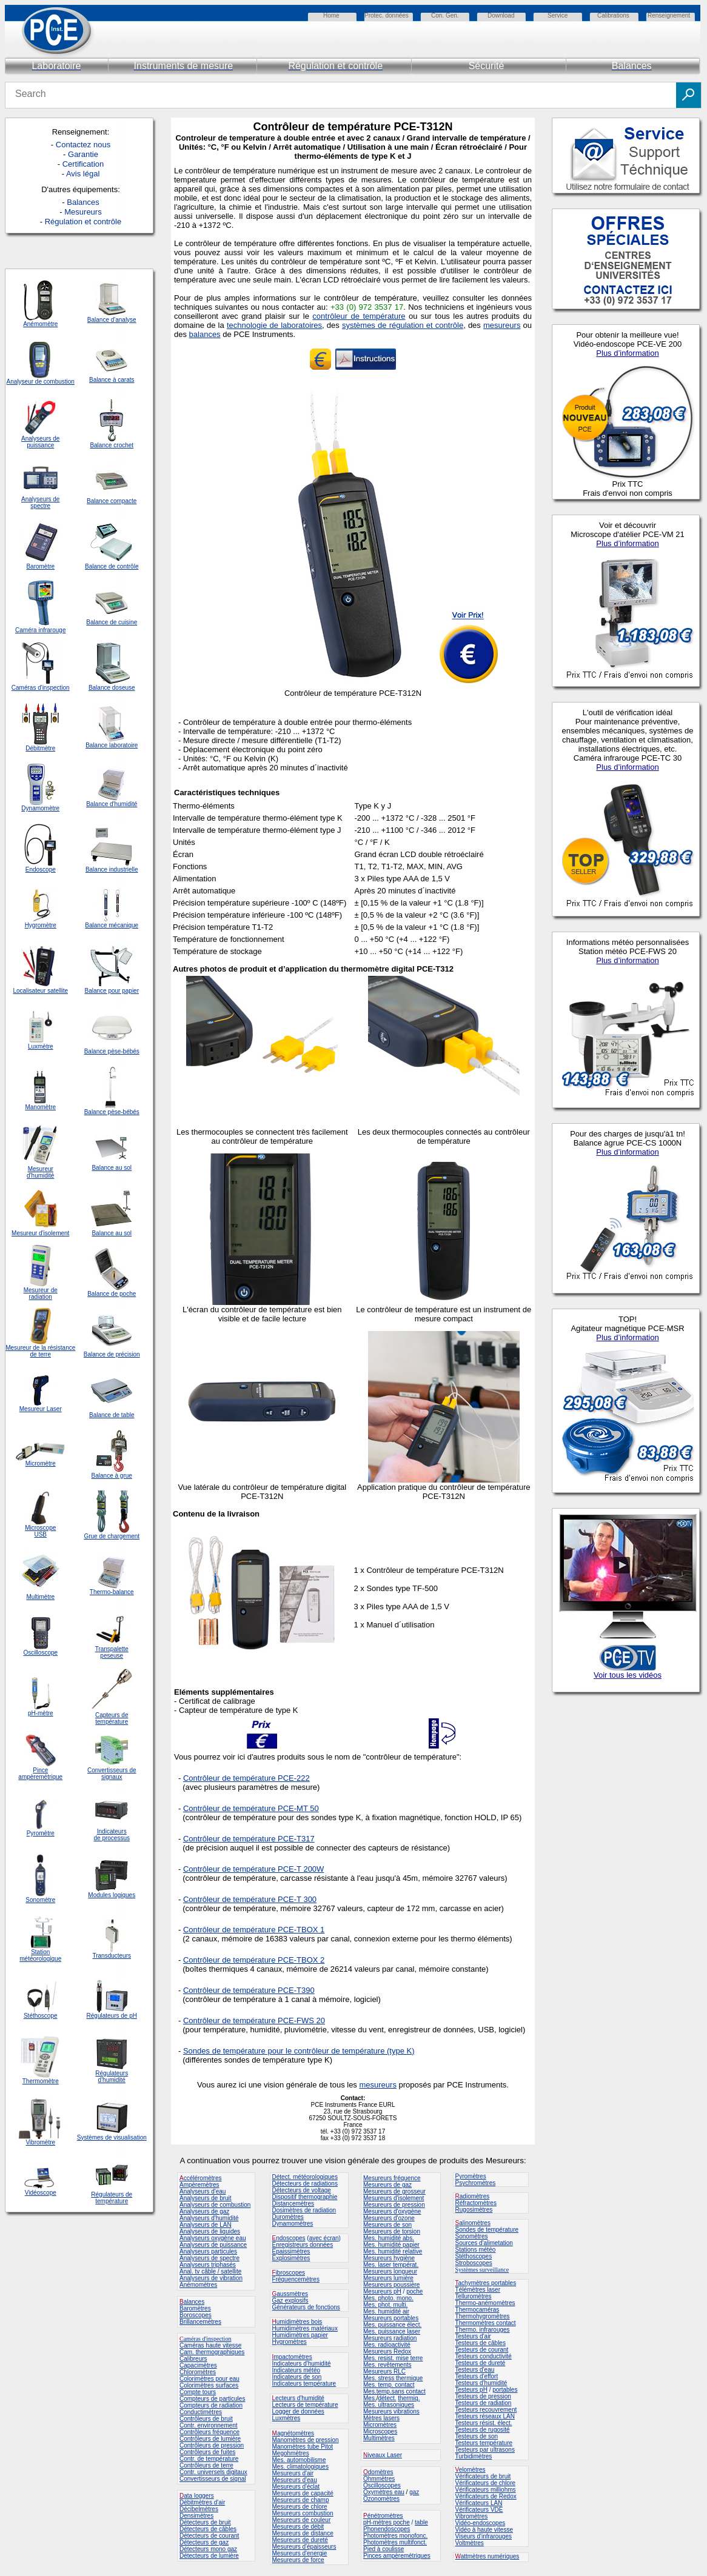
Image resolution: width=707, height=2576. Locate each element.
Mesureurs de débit (298, 2526)
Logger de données (298, 2411)
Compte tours (197, 2392)
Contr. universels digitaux (213, 2472)
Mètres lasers (381, 2418)
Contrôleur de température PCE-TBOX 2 (253, 1959)
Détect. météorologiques (305, 2177)
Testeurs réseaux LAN (485, 2416)
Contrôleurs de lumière (210, 2438)
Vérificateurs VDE (479, 2509)
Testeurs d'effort (476, 2376)
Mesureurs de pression (394, 2204)
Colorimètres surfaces (208, 2385)
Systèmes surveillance (482, 2269)
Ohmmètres (379, 2478)
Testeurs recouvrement (486, 2409)
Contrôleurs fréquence (209, 2432)
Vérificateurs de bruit (483, 2476)
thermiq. (409, 2398)
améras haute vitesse (212, 2345)
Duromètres (288, 2217)
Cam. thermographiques (211, 2352)
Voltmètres (469, 2543)
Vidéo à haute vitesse (484, 2529)
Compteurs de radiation (211, 2405)
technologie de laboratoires (274, 325)
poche (414, 2291)
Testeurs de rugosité (482, 2429)
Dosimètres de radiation (304, 2210)
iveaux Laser (382, 2455)
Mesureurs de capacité (302, 2493)
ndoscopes (289, 2238)
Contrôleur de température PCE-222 (246, 1778)
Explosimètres (291, 2258)
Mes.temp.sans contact (394, 2391)
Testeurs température (484, 2443)
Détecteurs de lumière (209, 2555)
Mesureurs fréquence (392, 2178)
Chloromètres (197, 2372)
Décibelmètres (198, 2509)
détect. (387, 2398)
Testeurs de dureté (480, 2363)
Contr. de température (208, 2458)
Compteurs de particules (212, 2398)
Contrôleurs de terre (206, 2465)
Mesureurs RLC (384, 2371)
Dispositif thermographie (305, 2197)
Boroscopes (195, 2315)
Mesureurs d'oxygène (392, 2211)
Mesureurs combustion (302, 2513)
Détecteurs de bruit (205, 2522)
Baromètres (195, 2308)
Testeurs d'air (473, 2336)
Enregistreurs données (302, 2244)
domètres (381, 2472)
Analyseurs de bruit (205, 2198)
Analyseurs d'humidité (209, 2218)
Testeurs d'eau (475, 2369)
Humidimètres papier (300, 2335)
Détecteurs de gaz (204, 2542)
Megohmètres (290, 2453)
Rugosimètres (474, 2209)
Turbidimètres (473, 2456)
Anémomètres (198, 2284)
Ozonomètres (381, 2498)
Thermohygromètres (482, 2316)
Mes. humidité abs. (388, 2238)
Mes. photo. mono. (388, 2298)
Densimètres (196, 2515)
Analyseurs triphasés (207, 2264)
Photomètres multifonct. (395, 2542)
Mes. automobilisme (299, 2460)
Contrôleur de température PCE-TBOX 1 (253, 1929)
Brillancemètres (200, 2321)
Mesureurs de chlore (299, 2506)
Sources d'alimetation (484, 2243)
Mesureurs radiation (390, 2338)
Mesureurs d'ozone (389, 2218)
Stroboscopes (473, 2263)
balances (205, 334)
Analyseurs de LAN (205, 2224)
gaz (414, 2492)
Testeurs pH (471, 2389)
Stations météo (475, 2249)
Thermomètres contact (485, 2323)
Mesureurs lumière (388, 2278)
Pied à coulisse (383, 2549)
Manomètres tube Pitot (302, 2446)
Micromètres (380, 2424)
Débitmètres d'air (202, 2502)
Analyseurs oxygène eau (212, 2238)
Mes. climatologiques (300, 2466)
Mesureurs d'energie (299, 2553)
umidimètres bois (297, 2321)
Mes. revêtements (387, 2364)
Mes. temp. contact (388, 2384)
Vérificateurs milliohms (485, 2489)
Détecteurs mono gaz (208, 2549)
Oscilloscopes (382, 2485)
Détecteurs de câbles (207, 2529)
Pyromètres (470, 2176)
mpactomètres (292, 2357)
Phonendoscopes (386, 2529)
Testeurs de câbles (480, 2343)
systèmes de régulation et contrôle (402, 325)
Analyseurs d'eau (202, 2191)
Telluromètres (473, 2296)
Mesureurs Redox (387, 2351)
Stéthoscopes (473, 2256)
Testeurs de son (476, 2436)
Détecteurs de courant (209, 2535)
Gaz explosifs (290, 2300)
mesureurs (501, 325)
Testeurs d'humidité (481, 2383)
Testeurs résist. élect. (483, 2423)
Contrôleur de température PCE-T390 (249, 1990)
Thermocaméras (477, 2309)
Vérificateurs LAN (479, 2503)
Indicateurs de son (297, 2377)
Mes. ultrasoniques (388, 2404)
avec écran (324, 2238)
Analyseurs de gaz (204, 2211)
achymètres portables (487, 2283)
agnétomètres (295, 2433)
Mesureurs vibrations (391, 2411)
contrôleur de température (358, 316)
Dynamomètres (292, 2223)
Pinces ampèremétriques (397, 2555)
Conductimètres (200, 2412)
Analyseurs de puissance (213, 2244)
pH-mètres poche (386, 2522)
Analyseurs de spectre (209, 2258)
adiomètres (474, 2196)
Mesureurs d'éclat (296, 2486)
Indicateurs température (304, 2383)
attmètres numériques (490, 2556)
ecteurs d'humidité (299, 2398)
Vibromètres (471, 2516)
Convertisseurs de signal (212, 2478)
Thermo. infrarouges (482, 2329)
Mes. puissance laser (391, 2331)
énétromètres (385, 2515)
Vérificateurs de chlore (485, 2483)
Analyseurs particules (208, 2251)
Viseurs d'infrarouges (483, 2536)
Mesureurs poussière (391, 2284)
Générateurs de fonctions (306, 2307)
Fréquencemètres (296, 2279)
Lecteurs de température (305, 2404)
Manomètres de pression (305, 2440)
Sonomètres (471, 2236)
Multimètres (379, 2438)
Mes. (370, 2398)
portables (504, 2389)
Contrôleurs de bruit (206, 2418)
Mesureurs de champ (300, 2500)
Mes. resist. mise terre (393, 2358)
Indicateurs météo (296, 2370)
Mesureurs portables (390, 2318)
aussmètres (292, 2294)
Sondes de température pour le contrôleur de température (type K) (299, 2050)
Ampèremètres (199, 2184)
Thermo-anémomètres (485, 2303)
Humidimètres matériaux (305, 2328)
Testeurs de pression (483, 2396)
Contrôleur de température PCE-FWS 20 (254, 2020)
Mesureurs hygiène (389, 2258)
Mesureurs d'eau (294, 2480)
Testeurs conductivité (483, 2356)
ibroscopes (288, 2272)
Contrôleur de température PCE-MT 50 (251, 1808)
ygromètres (291, 2341)
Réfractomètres (476, 2203)
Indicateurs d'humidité (301, 2363)
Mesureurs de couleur (301, 2520)
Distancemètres (293, 2203)
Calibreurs (193, 2358)
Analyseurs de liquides (209, 2231)
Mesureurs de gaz (387, 2184)
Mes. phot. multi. (385, 2304)
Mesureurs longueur (390, 2271)
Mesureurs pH (382, 2291)
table (421, 2522)
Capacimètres (198, 2365)
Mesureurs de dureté (300, 2540)
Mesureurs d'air (293, 2473)
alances (194, 2301)
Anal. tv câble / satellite (210, 2271)
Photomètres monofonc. (395, 2535)
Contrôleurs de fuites (207, 2452)
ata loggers (198, 2495)
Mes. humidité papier (391, 2244)
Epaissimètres (291, 2251)
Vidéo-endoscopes (480, 2523)
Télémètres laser (477, 2289)
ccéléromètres (200, 2178)
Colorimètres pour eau (209, 2378)
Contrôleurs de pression (211, 2445)
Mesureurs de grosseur (394, 2191)
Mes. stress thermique (393, 2378)
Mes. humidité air (386, 2311)
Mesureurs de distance (302, 2533)
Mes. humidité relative (392, 2251)
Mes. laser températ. (390, 2264)
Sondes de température (487, 2229)
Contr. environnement (208, 2425)
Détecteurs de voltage (301, 2190)
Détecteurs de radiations (305, 2183)
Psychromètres (475, 2183)
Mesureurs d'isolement (393, 2198)
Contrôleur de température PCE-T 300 (250, 1899)
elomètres (472, 2469)
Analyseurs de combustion (214, 2204)
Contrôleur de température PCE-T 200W (253, 1869)
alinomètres (475, 2223)
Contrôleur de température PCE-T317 (249, 1838)
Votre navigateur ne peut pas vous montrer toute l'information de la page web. (627, 1330)
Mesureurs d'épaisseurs (304, 2546)
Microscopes (380, 2431)
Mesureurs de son (387, 2224)
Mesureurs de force (298, 2560)
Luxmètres (286, 2418)
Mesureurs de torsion (391, 2231)
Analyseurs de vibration (211, 2278)
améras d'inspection (205, 2338)
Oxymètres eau (383, 2492)
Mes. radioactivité (386, 2344)
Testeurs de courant (482, 2349)
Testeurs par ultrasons (485, 2449)
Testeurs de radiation (483, 2403)
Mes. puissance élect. (392, 2324)
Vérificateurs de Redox (486, 2496)
